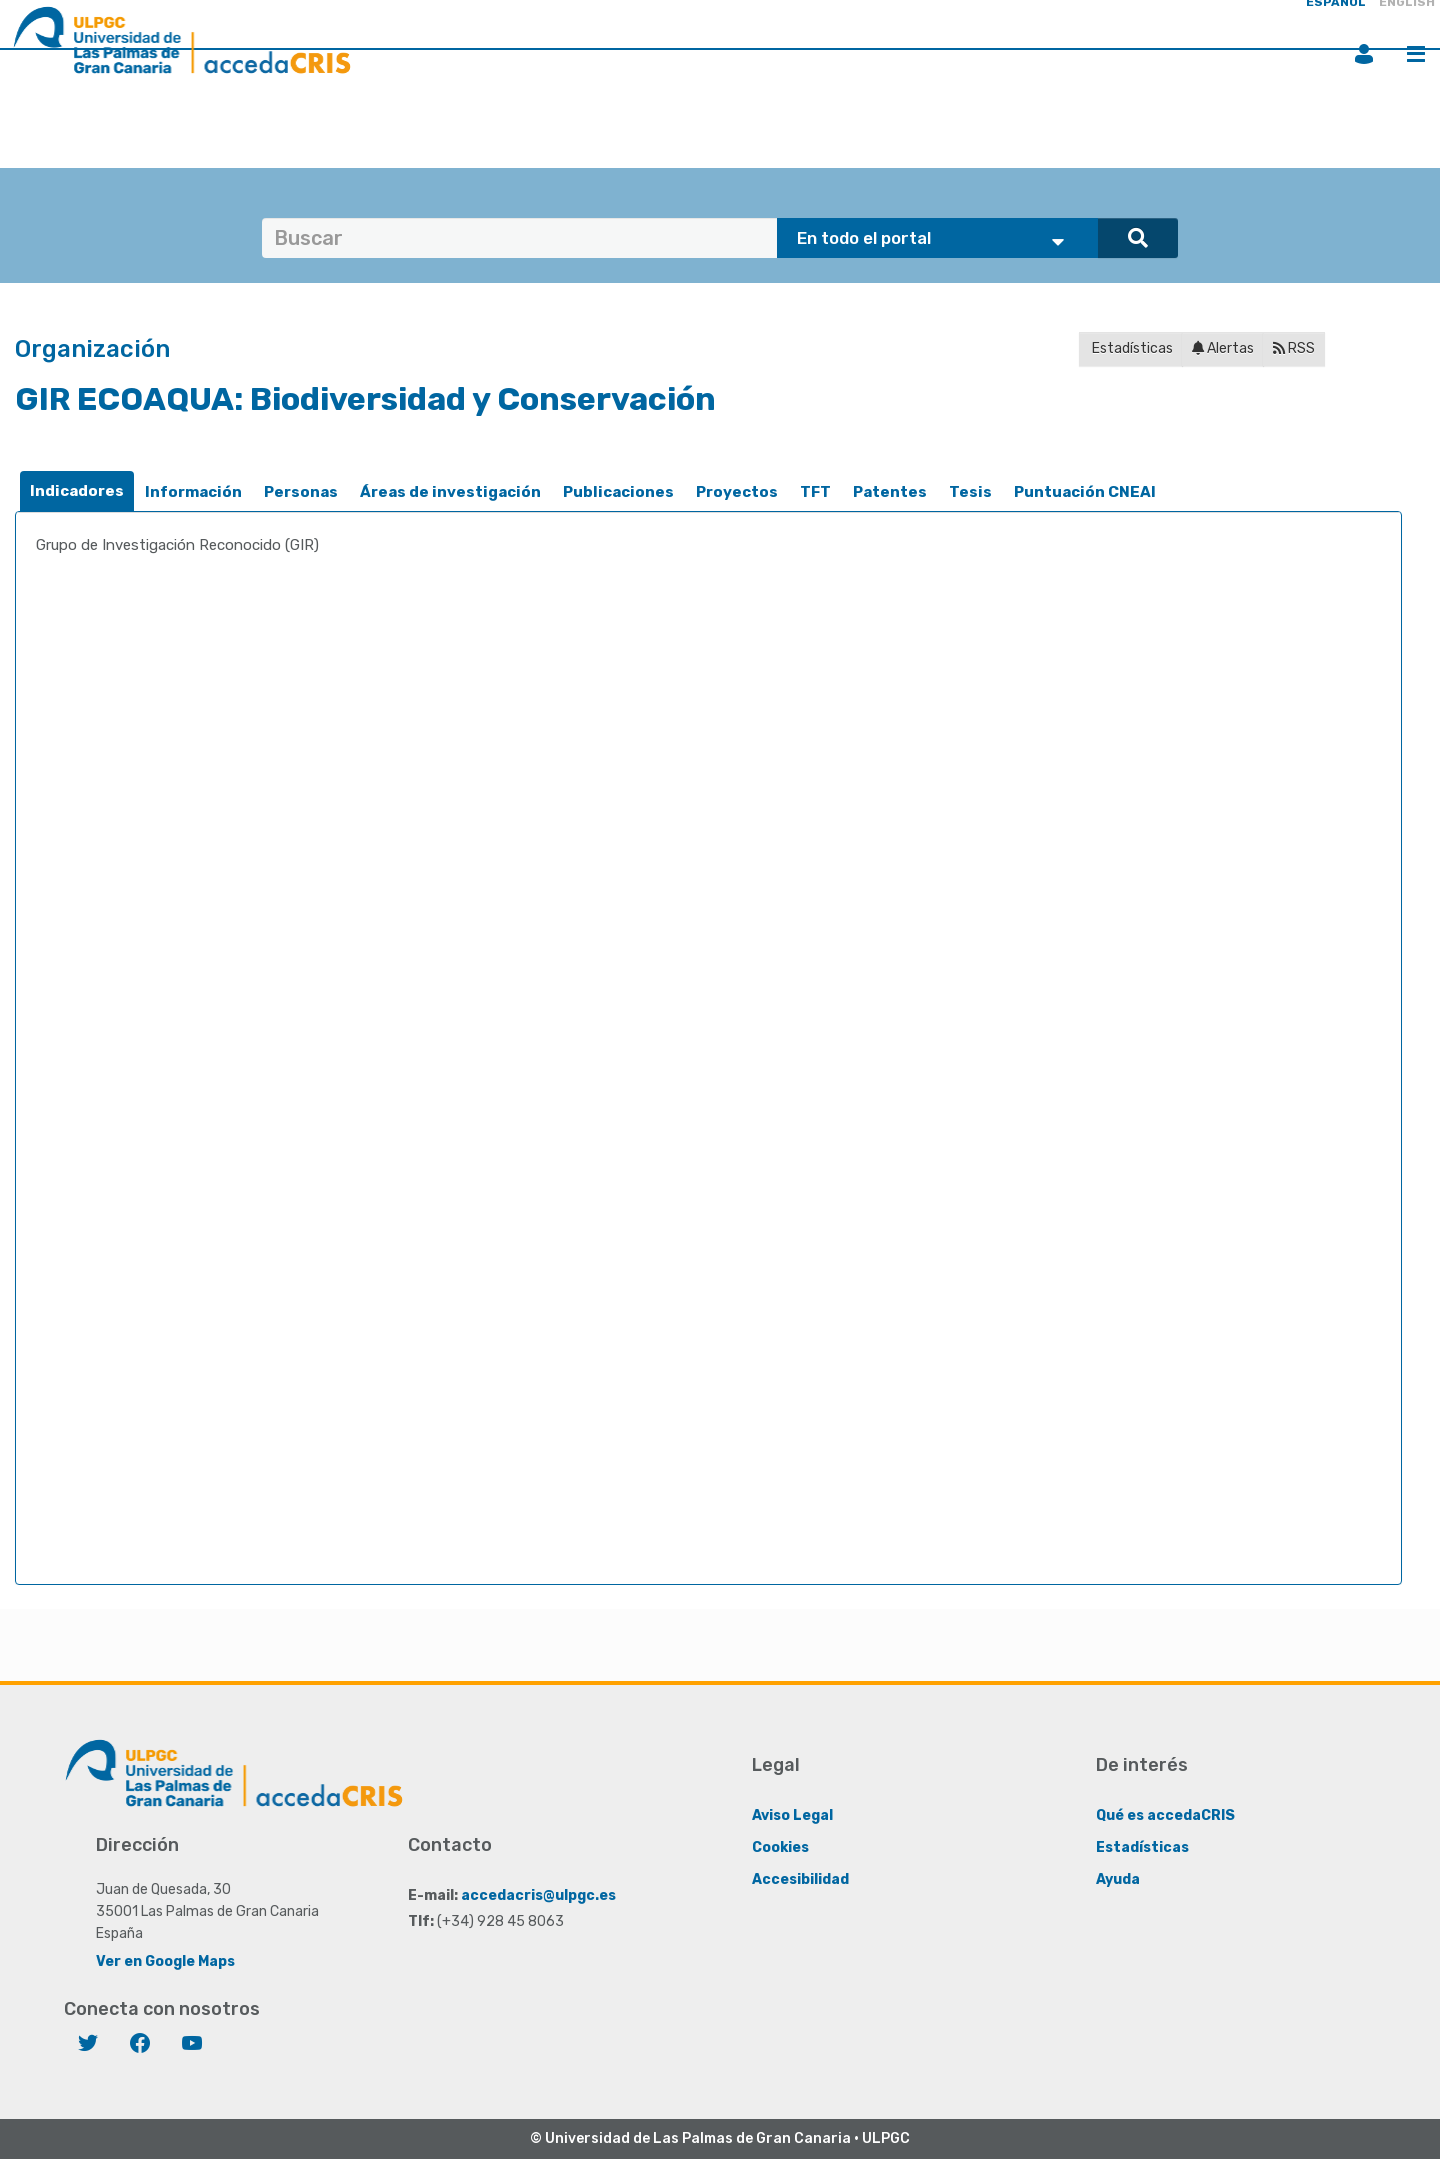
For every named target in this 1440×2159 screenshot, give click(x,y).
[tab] (77, 491)
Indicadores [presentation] (77, 491)
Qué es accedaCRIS (1165, 1814)
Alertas (1223, 348)
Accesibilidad (800, 1878)
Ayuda (1118, 1878)
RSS (1294, 348)
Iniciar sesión (1364, 54)
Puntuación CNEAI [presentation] (1085, 492)
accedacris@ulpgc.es (538, 1894)
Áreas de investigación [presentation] (450, 492)
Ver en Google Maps (165, 1960)
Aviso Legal (792, 1814)
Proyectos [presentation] (737, 492)
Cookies (780, 1846)
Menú (1416, 54)
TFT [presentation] (815, 492)
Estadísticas (1131, 348)
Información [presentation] (193, 492)
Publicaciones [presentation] (618, 492)
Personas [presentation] (301, 492)
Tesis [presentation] (970, 492)
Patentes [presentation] (890, 492)
